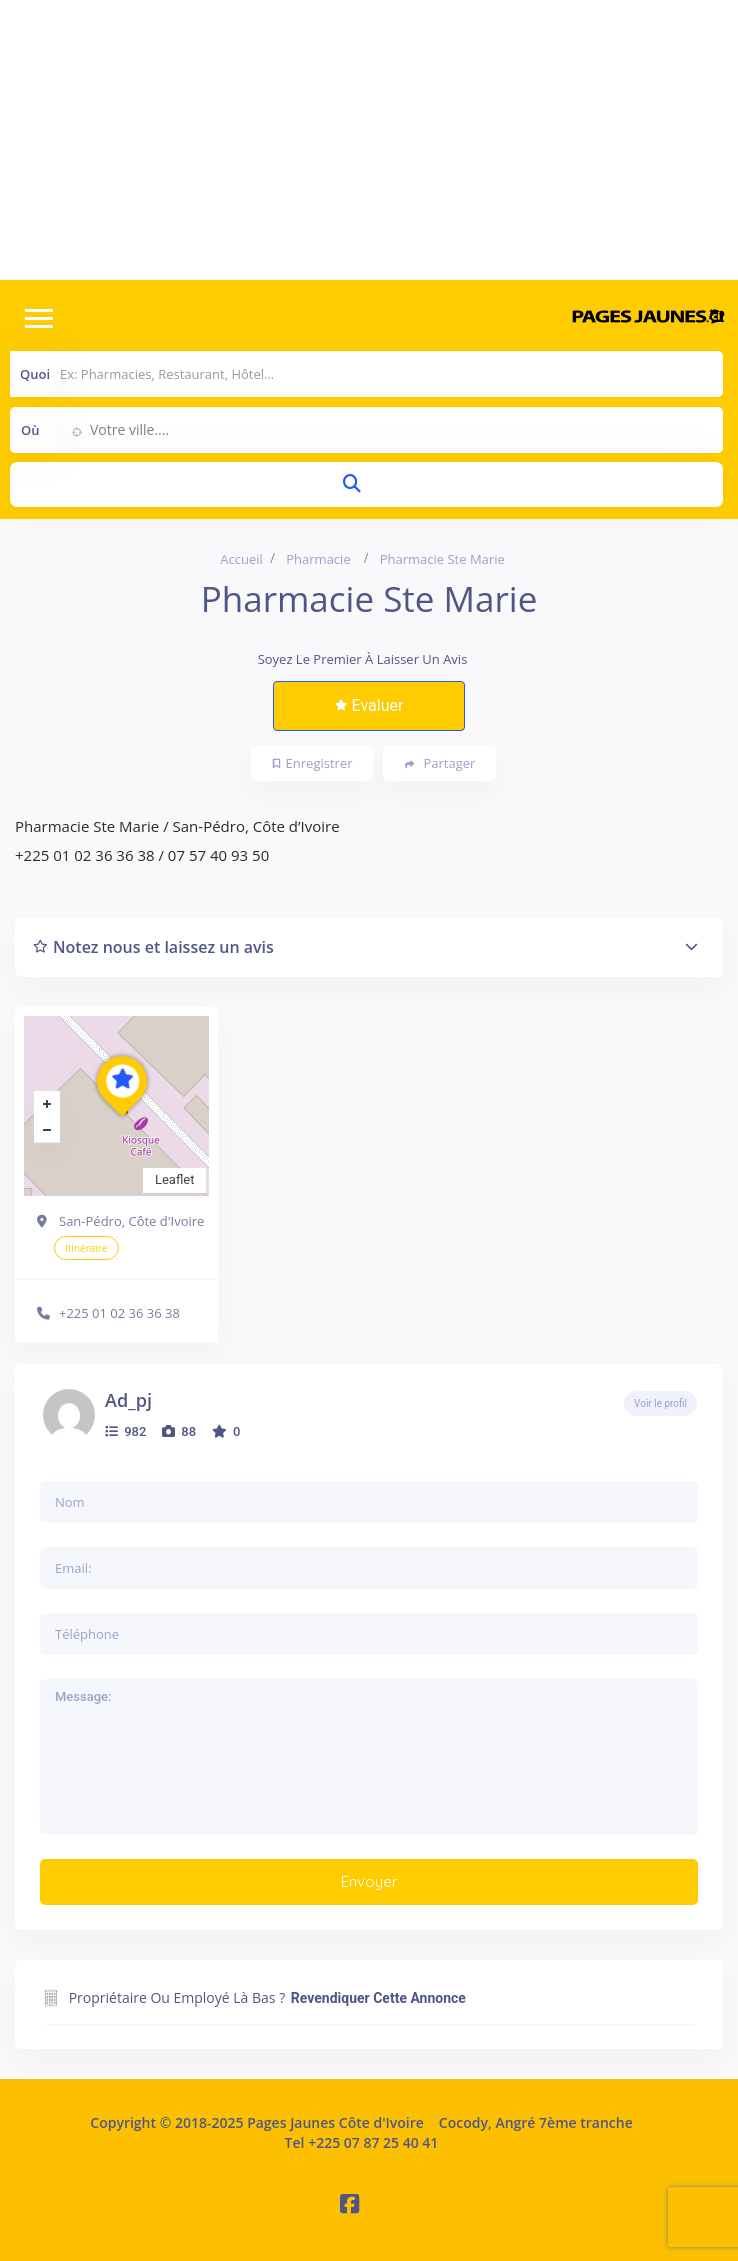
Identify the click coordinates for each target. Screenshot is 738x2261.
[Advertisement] (369, 140)
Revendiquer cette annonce (378, 1998)
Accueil (241, 559)
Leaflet (175, 1179)
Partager (440, 763)
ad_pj (128, 1400)
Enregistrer (313, 763)
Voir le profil (660, 1403)
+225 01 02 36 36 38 (119, 1313)
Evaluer (369, 705)
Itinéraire (86, 1248)
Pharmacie (318, 559)
